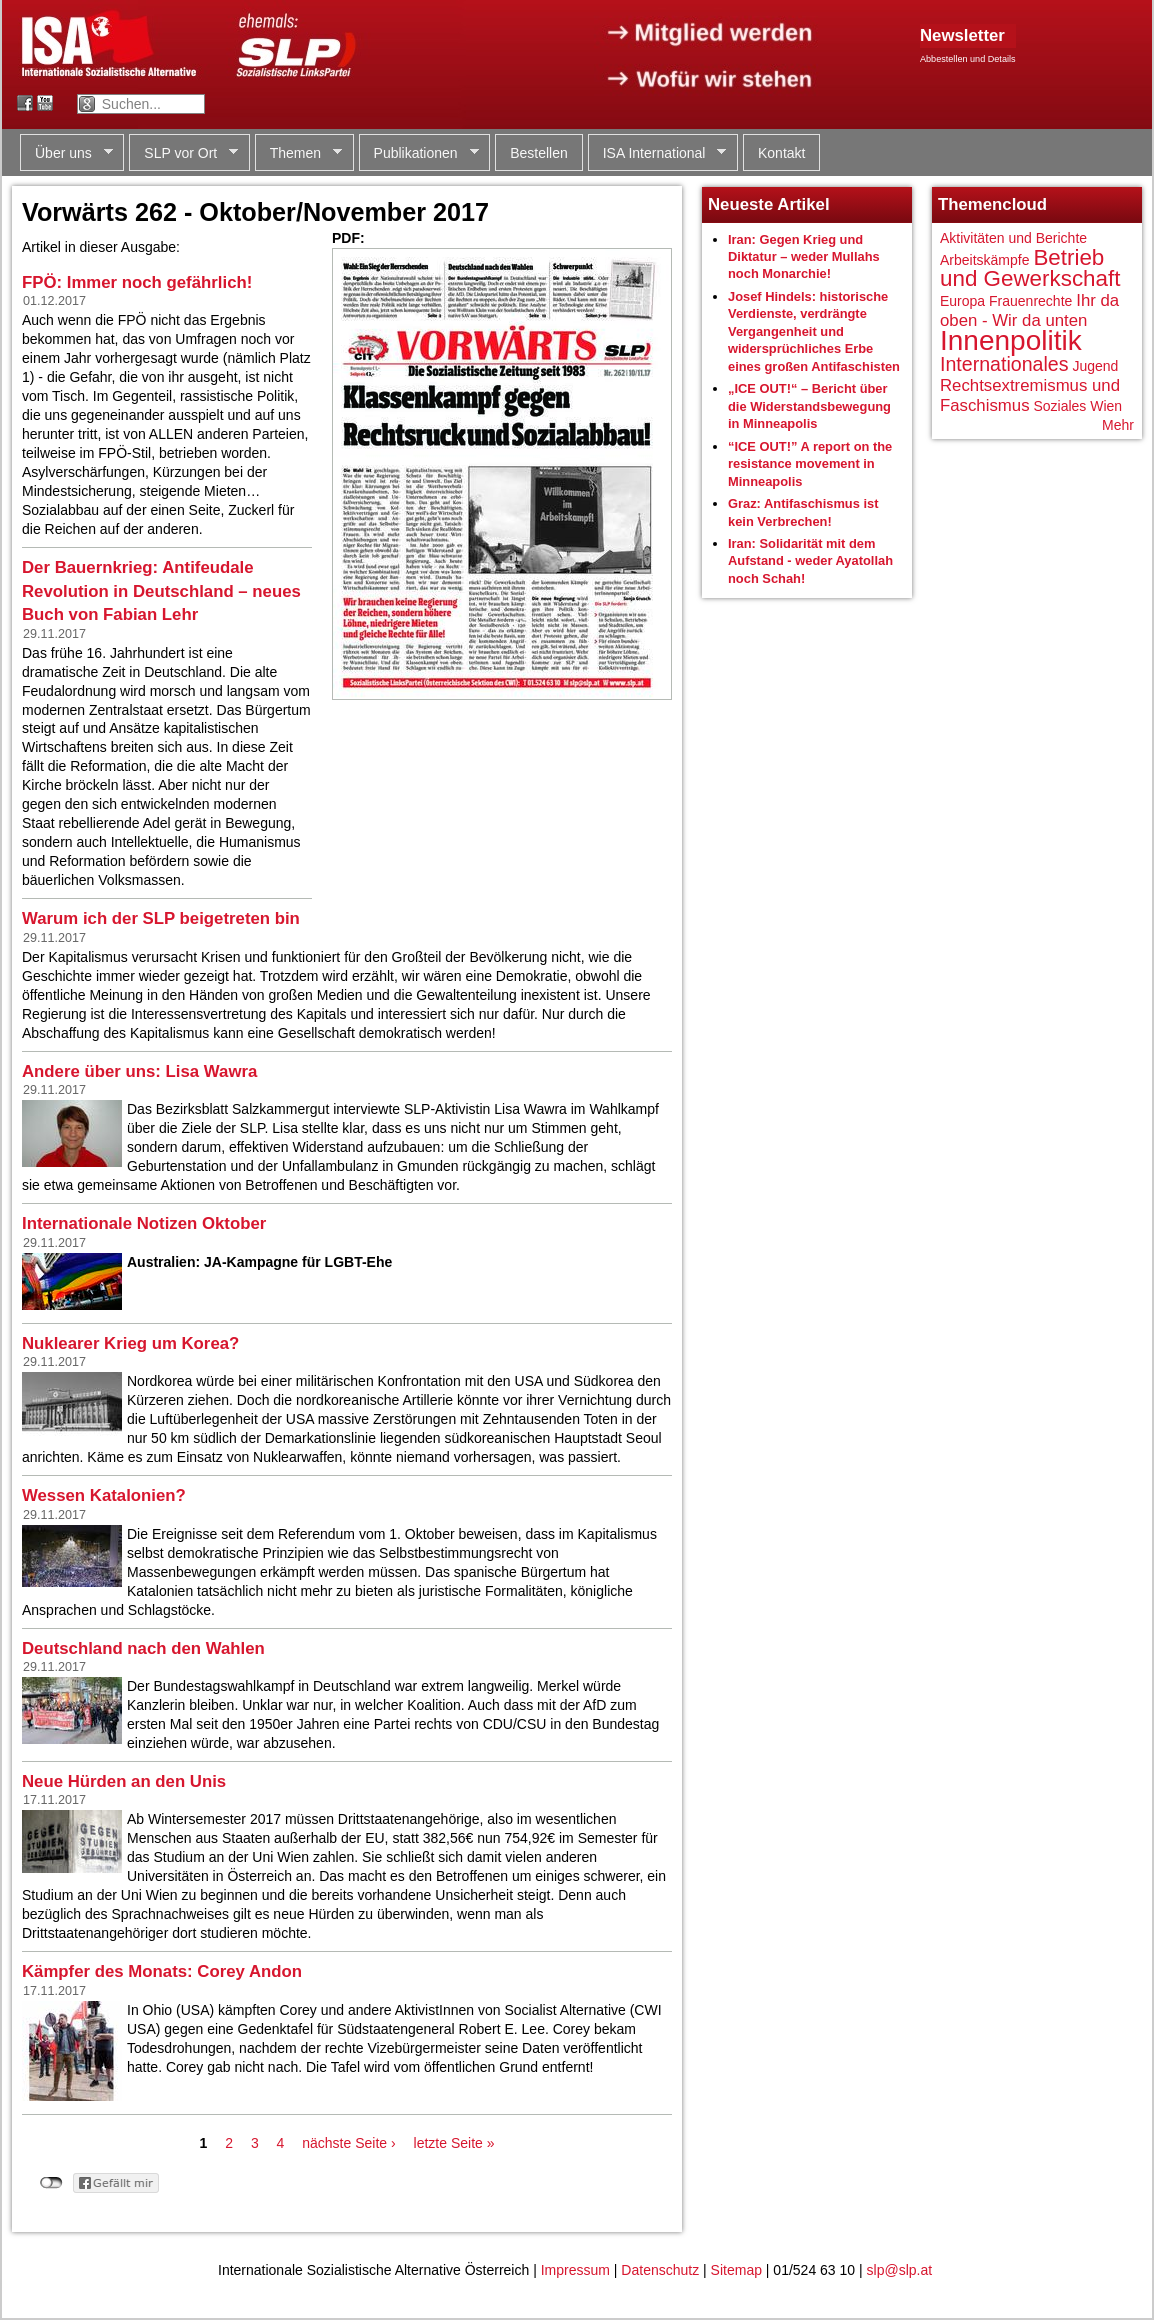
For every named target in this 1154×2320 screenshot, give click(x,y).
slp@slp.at (900, 2270)
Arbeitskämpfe (984, 260)
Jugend (1095, 366)
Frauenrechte (1030, 301)
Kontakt (781, 153)
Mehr (1118, 425)
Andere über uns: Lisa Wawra (139, 1071)
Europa (962, 301)
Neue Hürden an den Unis (124, 1781)
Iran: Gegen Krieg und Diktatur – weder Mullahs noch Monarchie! (804, 257)
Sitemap (736, 2270)
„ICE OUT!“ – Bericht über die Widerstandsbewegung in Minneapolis (809, 406)
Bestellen (539, 153)
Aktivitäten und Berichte (1013, 238)
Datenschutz (660, 2270)
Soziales (1059, 406)
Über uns (66, 153)
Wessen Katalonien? (104, 1495)
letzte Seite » (454, 2143)
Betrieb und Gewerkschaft (1030, 268)
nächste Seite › (348, 2143)
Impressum (575, 2270)
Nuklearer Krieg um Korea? (130, 1343)
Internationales (1004, 364)
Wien (1106, 406)
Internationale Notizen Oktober (144, 1223)
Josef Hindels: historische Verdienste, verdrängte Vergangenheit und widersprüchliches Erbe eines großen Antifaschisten (814, 331)
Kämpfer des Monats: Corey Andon (162, 1971)
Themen (298, 153)
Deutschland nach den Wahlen (143, 1648)
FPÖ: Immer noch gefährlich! (137, 282)
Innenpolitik (1011, 340)
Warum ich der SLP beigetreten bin (161, 918)
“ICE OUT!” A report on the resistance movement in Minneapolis (810, 464)
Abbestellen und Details (968, 59)
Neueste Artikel (769, 204)
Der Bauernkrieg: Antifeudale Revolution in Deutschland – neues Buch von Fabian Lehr (161, 591)
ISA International (657, 153)
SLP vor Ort (183, 153)
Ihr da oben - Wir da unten (1029, 310)
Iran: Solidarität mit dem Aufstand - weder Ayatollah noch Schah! (810, 561)
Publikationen (419, 153)
